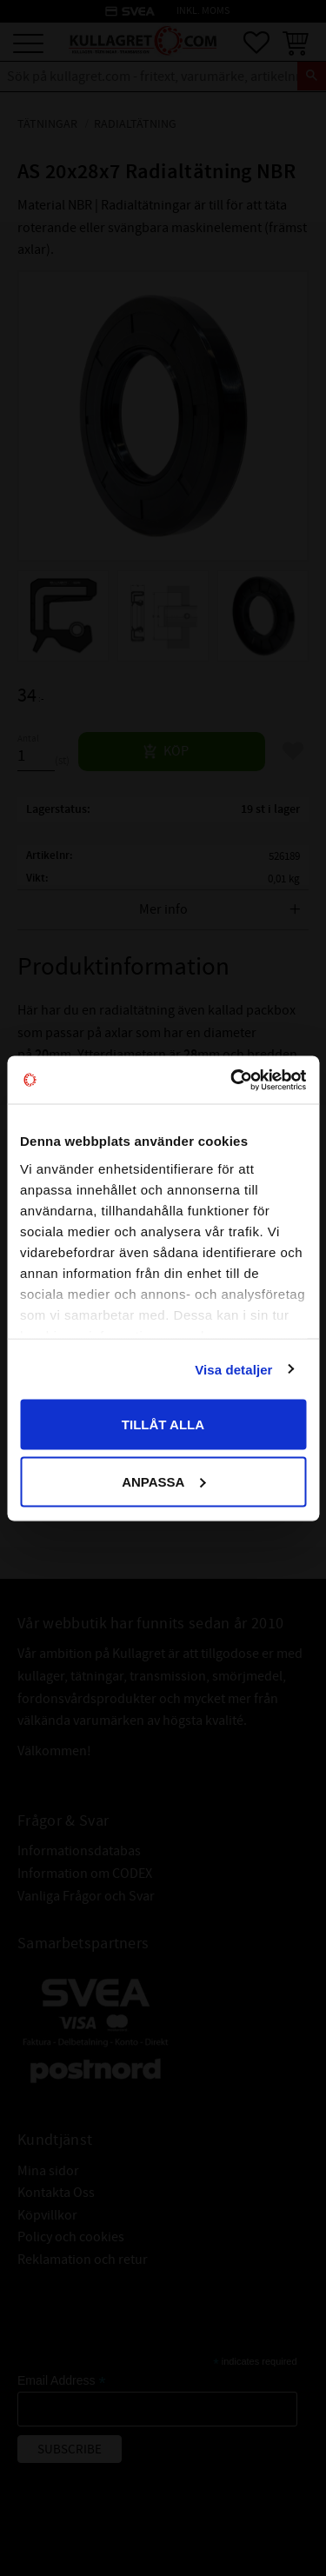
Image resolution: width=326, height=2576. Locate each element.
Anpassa (163, 1481)
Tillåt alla (163, 1424)
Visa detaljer (233, 1368)
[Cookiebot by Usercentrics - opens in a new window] (232, 1079)
